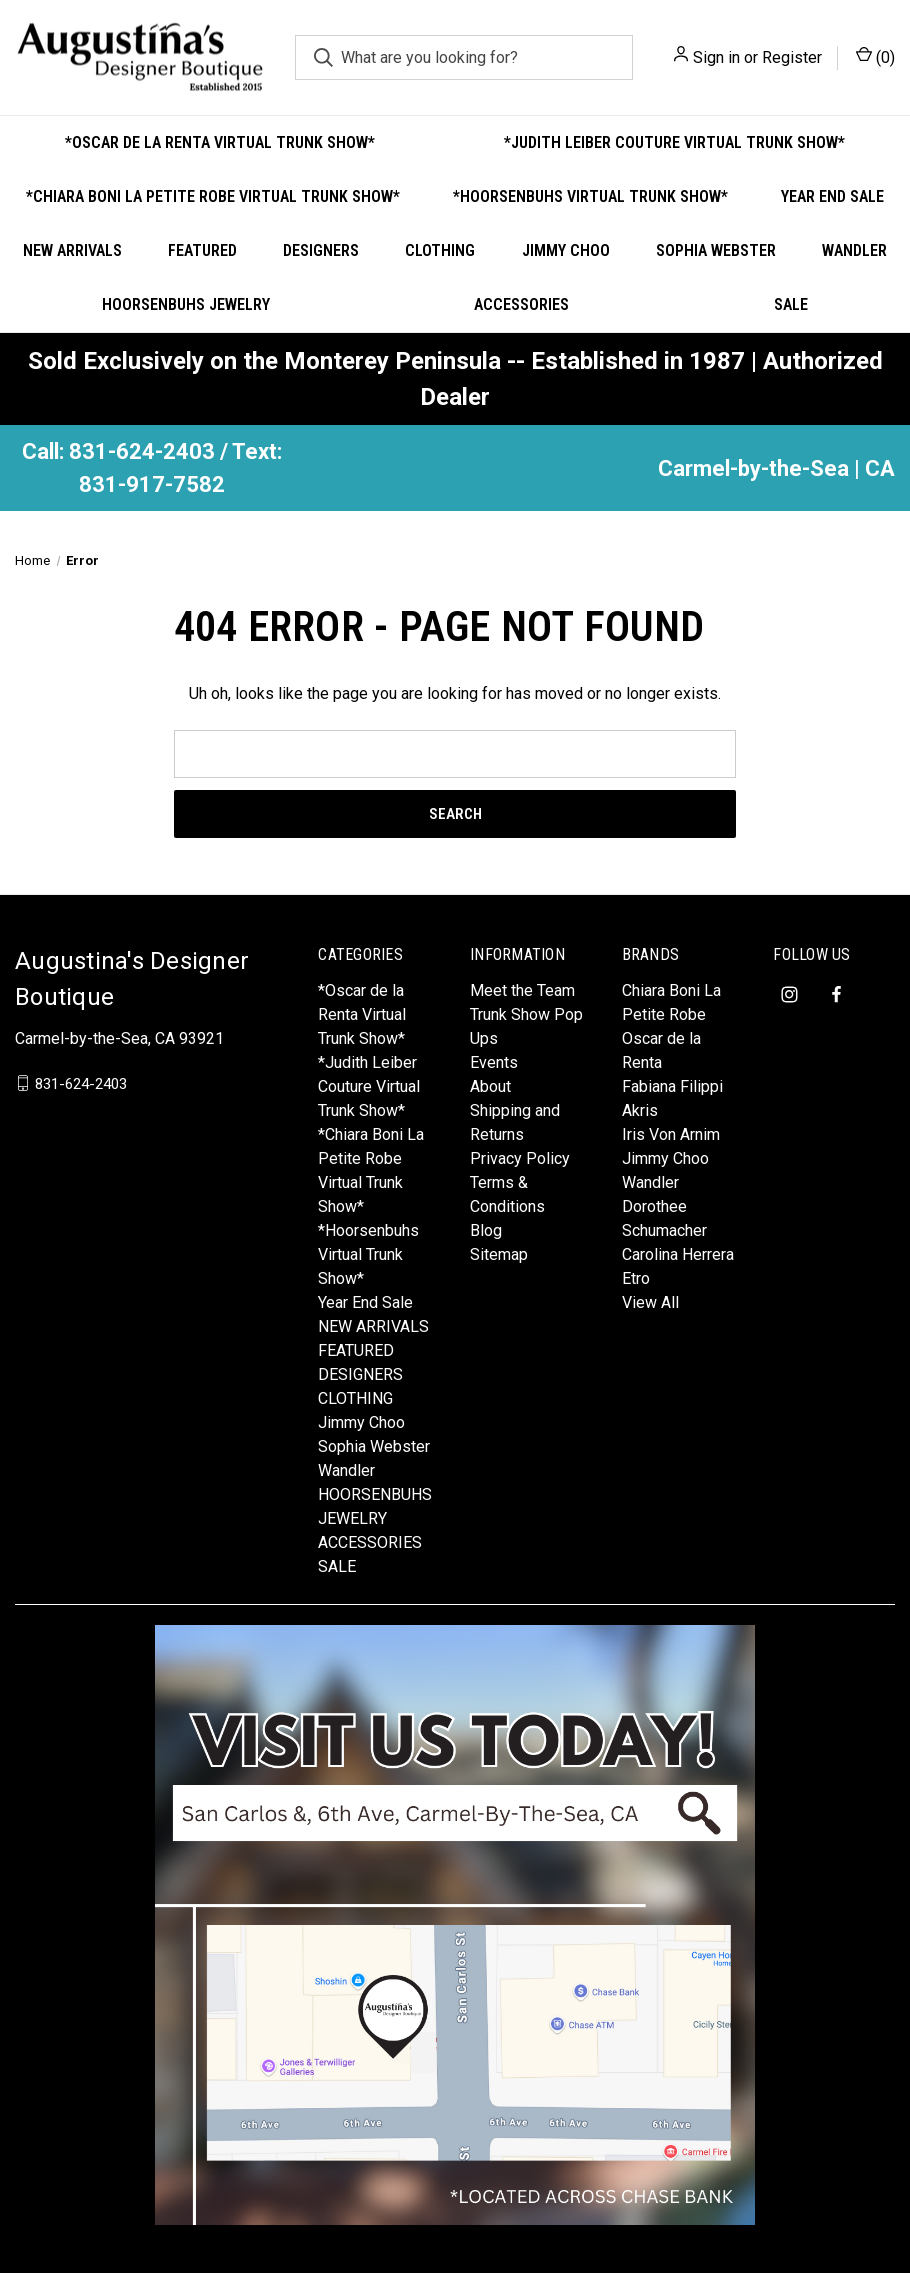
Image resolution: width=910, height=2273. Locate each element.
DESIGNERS (321, 250)
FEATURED (202, 250)
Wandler (854, 250)
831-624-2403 (81, 1083)
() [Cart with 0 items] (875, 56)
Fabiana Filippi (672, 1086)
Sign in (716, 57)
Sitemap (499, 1254)
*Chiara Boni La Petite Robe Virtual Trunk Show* (213, 196)
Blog (486, 1230)
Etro (636, 1278)
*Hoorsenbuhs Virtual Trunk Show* (590, 196)
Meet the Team (522, 990)
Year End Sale (365, 1302)
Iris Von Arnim (671, 1134)
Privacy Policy (520, 1158)
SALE (791, 304)
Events (494, 1062)
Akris (640, 1110)
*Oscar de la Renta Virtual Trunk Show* (220, 142)
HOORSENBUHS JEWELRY (186, 304)
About (490, 1086)
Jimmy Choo (566, 250)
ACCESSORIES (521, 304)
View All (650, 1302)
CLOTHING (440, 250)
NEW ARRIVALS (72, 250)
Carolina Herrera (678, 1254)
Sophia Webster (716, 250)
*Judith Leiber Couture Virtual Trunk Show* (674, 142)
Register (792, 57)
